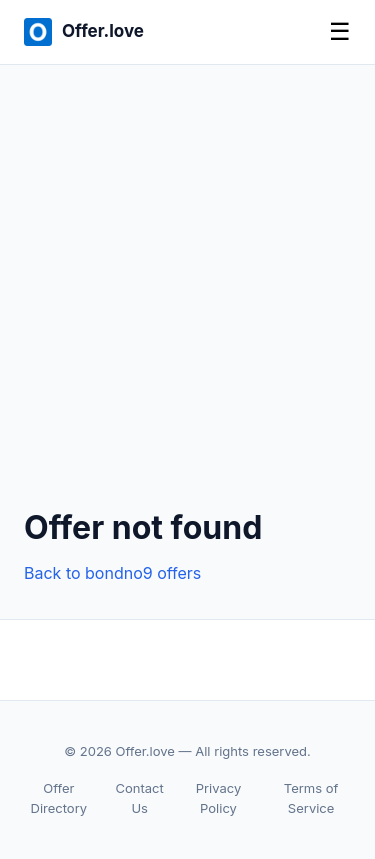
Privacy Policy (219, 798)
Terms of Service (311, 798)
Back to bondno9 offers (112, 573)
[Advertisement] (187, 302)
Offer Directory (59, 798)
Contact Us (140, 798)
